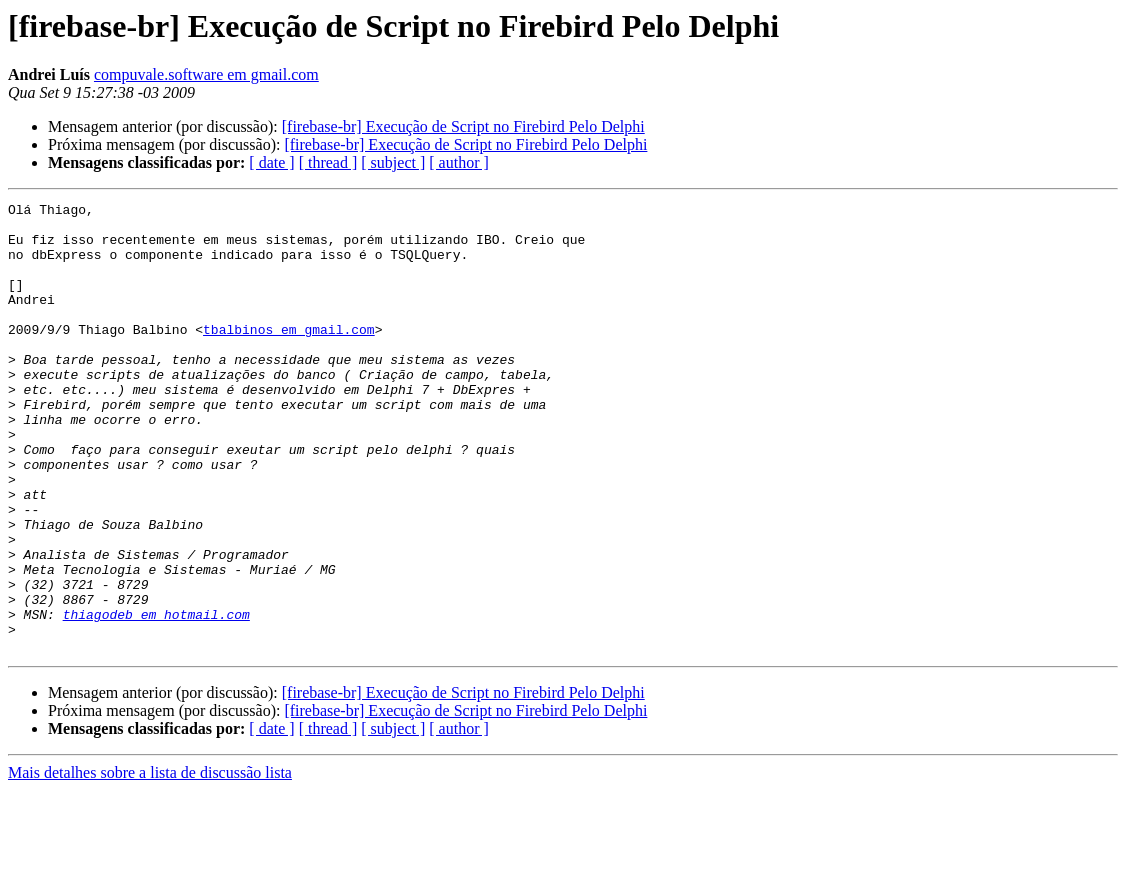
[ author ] (459, 162)
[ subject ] (393, 162)
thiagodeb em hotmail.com (156, 698)
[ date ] (271, 162)
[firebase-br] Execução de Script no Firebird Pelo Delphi (463, 126)
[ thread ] (328, 162)
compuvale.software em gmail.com (206, 74)
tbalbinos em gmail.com (289, 356)
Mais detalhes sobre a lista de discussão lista (150, 862)
